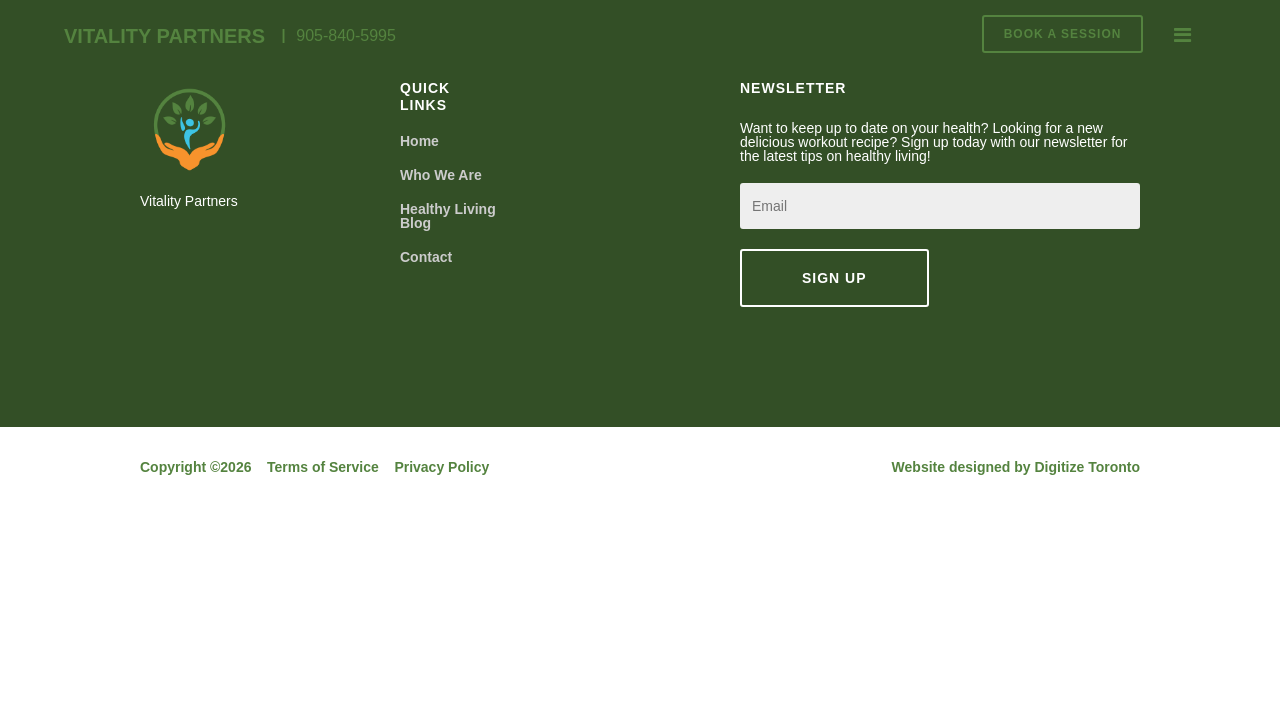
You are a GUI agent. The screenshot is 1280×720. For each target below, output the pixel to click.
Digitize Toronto (1088, 467)
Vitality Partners (164, 36)
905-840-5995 (346, 35)
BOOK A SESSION (1063, 34)
